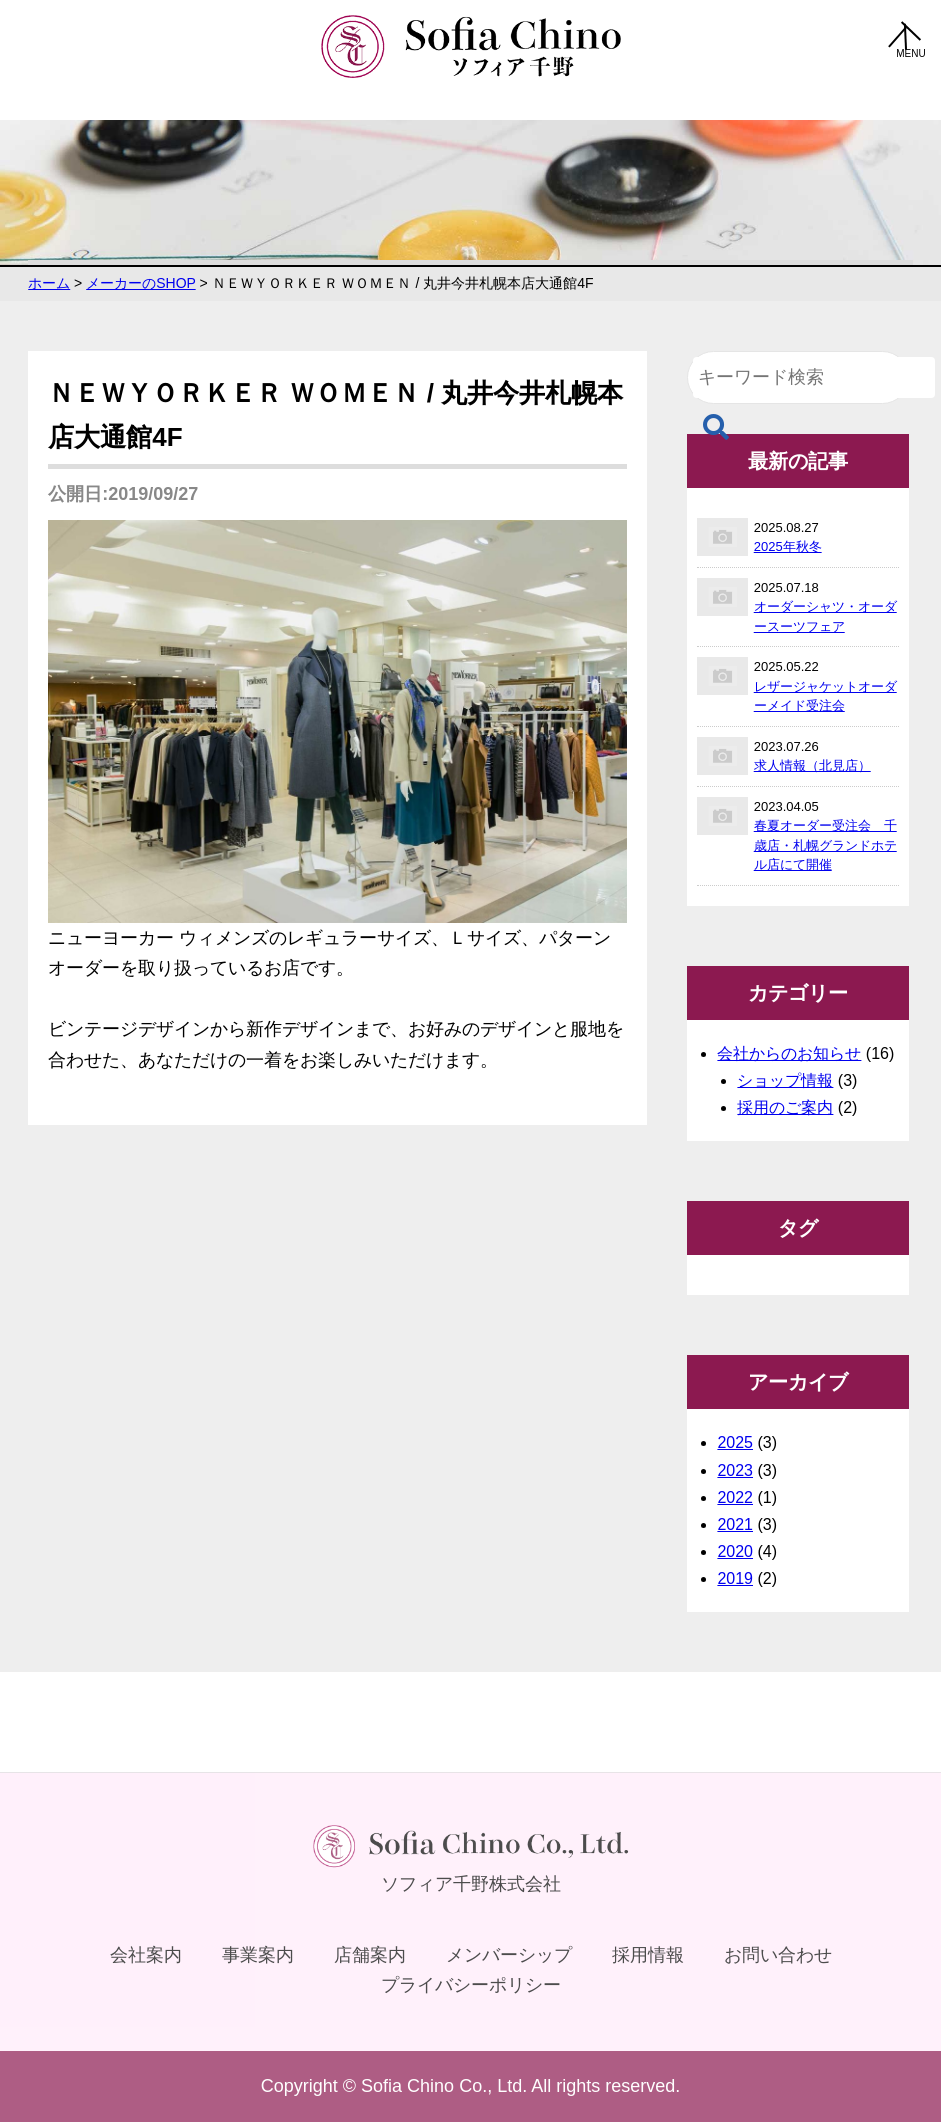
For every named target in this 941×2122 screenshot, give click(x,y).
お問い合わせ (778, 1955)
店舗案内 (370, 1955)
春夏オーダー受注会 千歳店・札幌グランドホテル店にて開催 (825, 845)
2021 (735, 1524)
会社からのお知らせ (789, 1053)
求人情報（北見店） (812, 765)
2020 (735, 1551)
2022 (735, 1497)
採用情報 (648, 1955)
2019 (735, 1578)
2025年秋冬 (788, 546)
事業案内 (258, 1955)
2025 (735, 1442)
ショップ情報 (785, 1080)
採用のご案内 (785, 1107)
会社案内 (146, 1955)
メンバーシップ (509, 1955)
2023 (735, 1470)
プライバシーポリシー (471, 1985)
